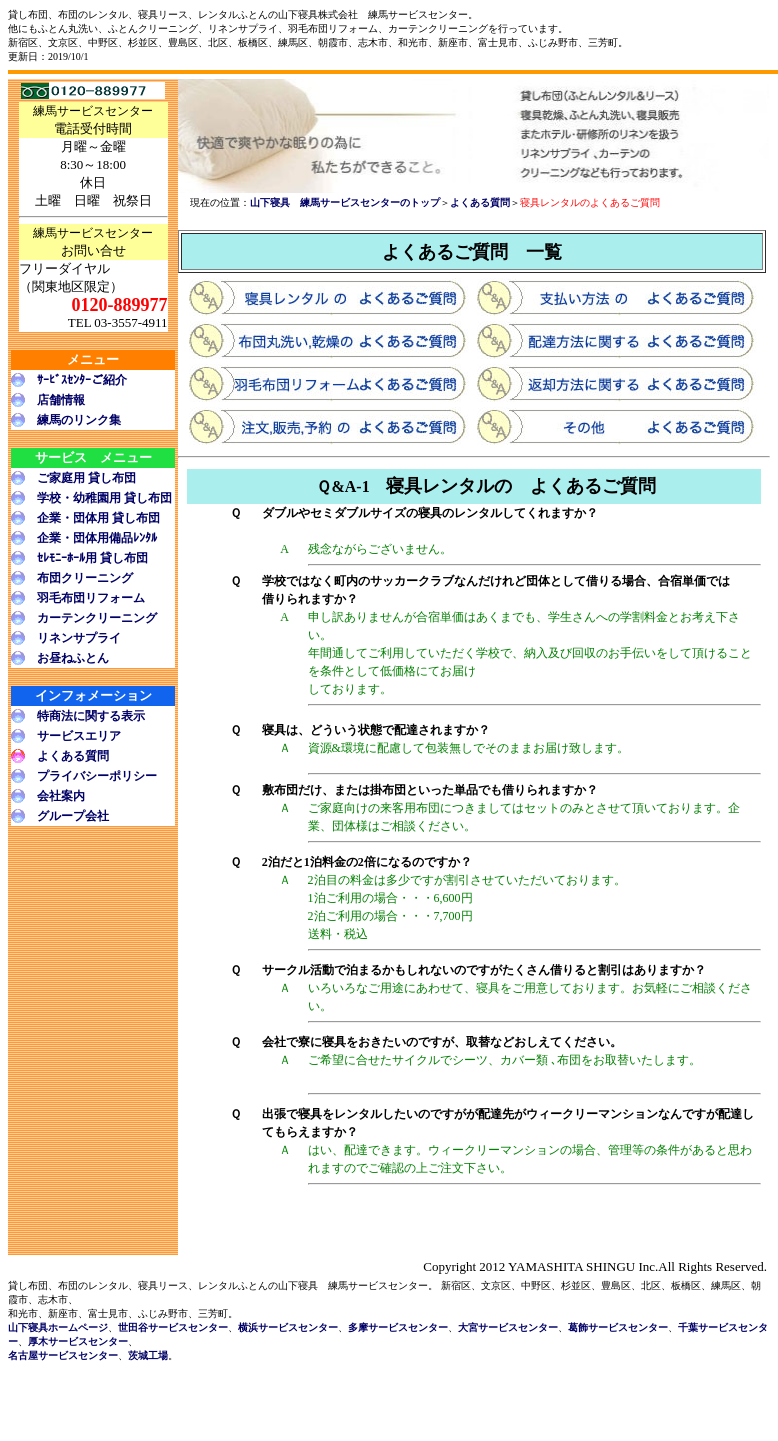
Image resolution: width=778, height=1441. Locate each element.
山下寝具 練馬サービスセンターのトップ (345, 202)
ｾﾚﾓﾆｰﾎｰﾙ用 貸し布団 (92, 558)
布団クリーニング (85, 578)
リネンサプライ (79, 638)
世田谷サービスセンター (173, 1327)
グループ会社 (73, 816)
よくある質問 (73, 756)
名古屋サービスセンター (63, 1355)
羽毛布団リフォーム (91, 598)
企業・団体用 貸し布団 (98, 518)
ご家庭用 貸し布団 (86, 478)
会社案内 (61, 796)
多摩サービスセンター (398, 1327)
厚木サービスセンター (78, 1341)
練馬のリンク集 (79, 420)
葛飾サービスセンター (618, 1327)
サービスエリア (79, 736)
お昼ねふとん (73, 658)
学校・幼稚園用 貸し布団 (104, 498)
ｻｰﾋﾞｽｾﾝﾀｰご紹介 (82, 380)
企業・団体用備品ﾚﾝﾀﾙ (97, 538)
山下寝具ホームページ (58, 1327)
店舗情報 (61, 400)
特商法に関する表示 (91, 716)
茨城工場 (148, 1355)
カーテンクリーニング (97, 618)
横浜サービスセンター (288, 1327)
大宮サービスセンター (508, 1327)
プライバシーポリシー (97, 776)
